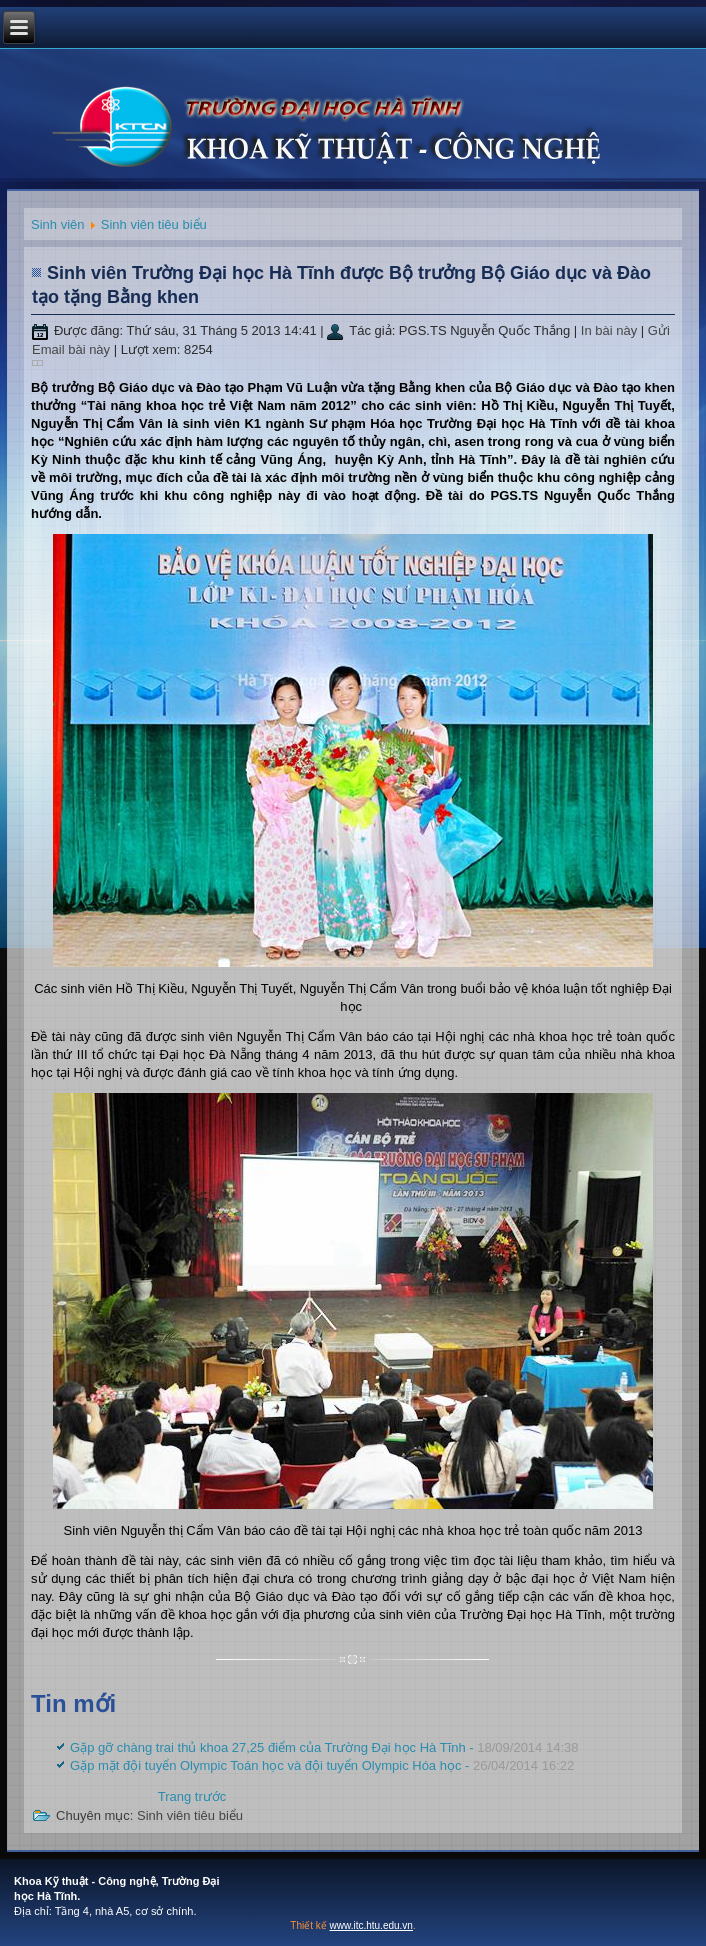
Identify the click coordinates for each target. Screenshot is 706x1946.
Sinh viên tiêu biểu (154, 224)
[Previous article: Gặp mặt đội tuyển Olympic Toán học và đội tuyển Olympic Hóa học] (192, 1796)
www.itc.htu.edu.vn (371, 1925)
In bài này (611, 330)
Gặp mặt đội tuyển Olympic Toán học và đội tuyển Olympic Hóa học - (322, 1765)
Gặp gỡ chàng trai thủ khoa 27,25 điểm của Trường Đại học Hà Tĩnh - (324, 1747)
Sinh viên (57, 224)
